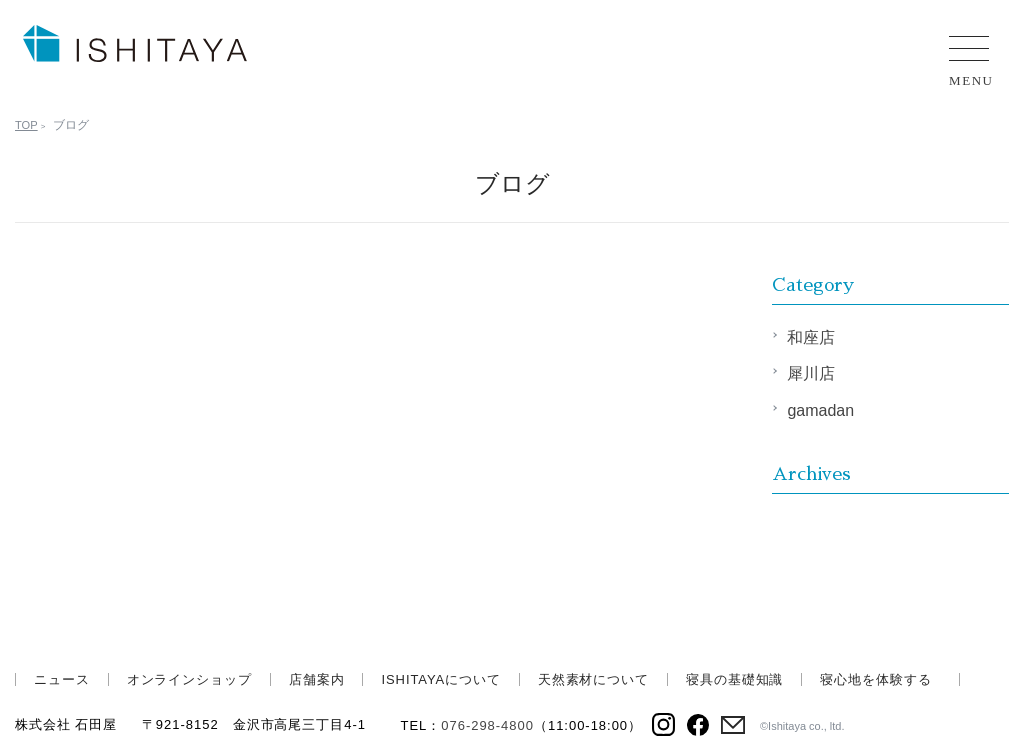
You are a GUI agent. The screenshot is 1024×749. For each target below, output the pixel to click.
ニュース (62, 679)
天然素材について (593, 679)
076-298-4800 (487, 725)
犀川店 (811, 373)
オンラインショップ (189, 679)
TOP (27, 125)
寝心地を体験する (875, 679)
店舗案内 (317, 679)
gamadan (820, 410)
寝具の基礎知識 (734, 679)
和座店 (811, 337)
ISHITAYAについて (440, 679)
